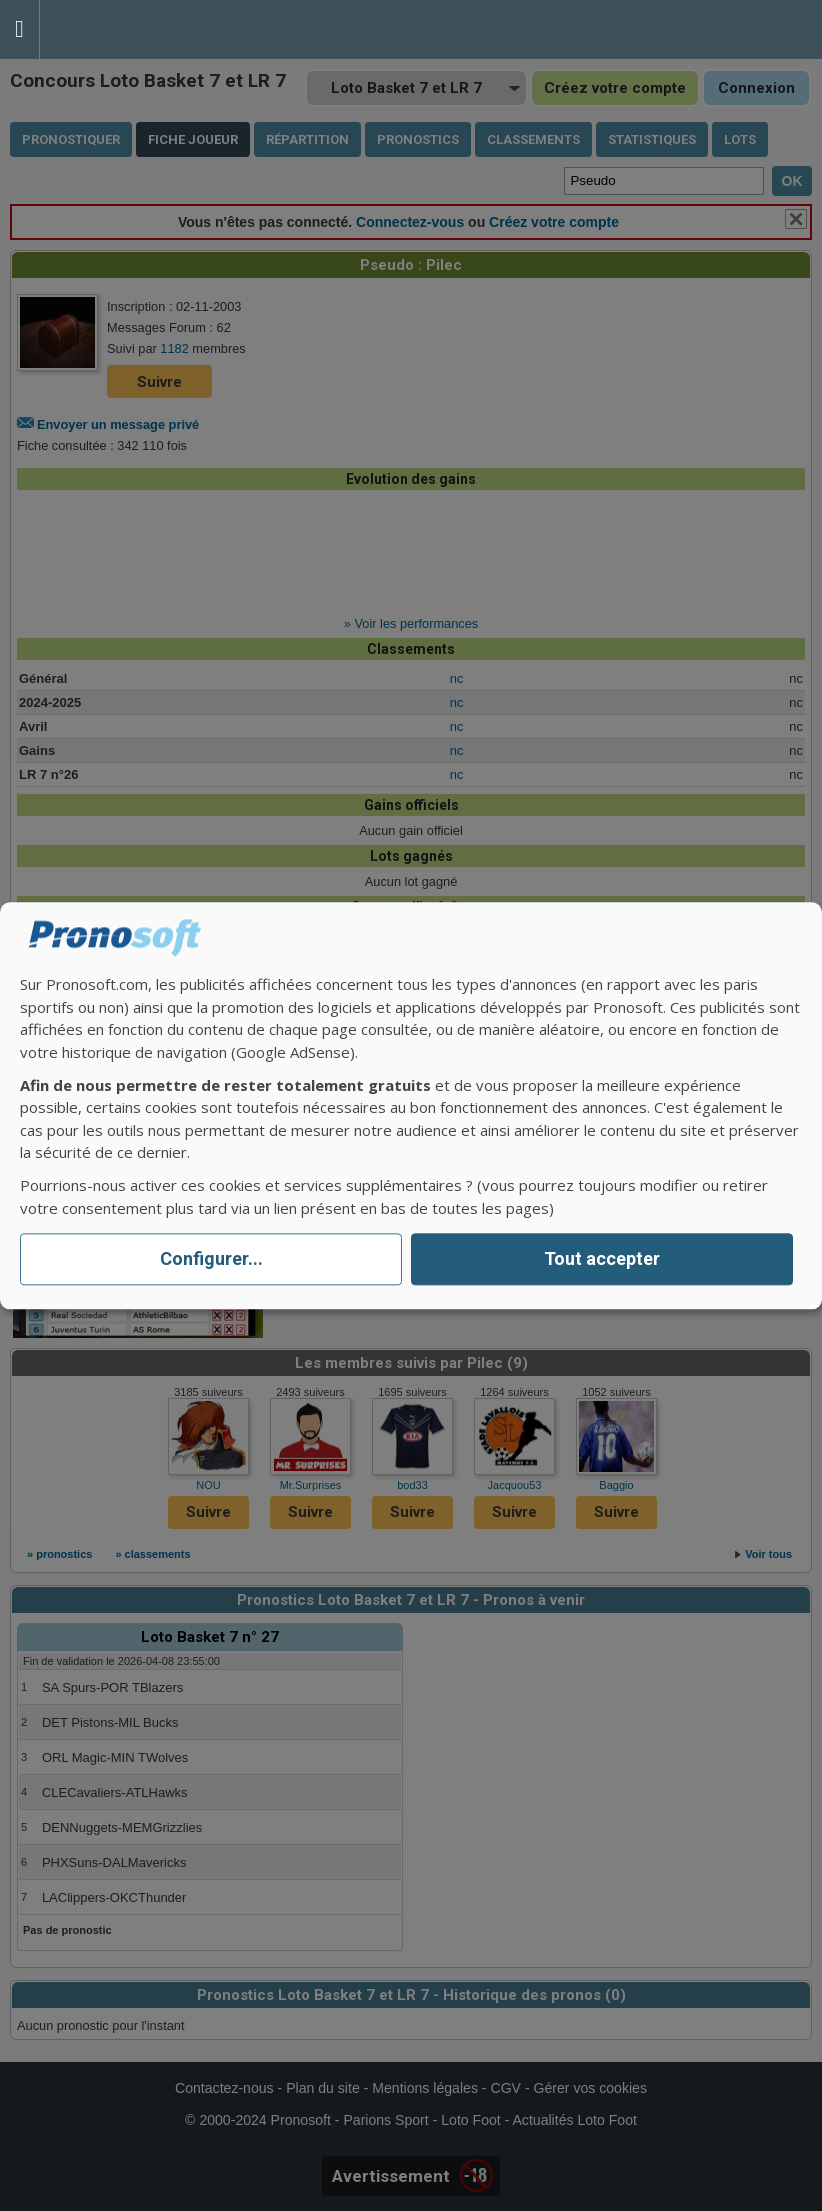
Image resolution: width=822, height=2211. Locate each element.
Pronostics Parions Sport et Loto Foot (130, 29)
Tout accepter (602, 1259)
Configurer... (211, 1259)
